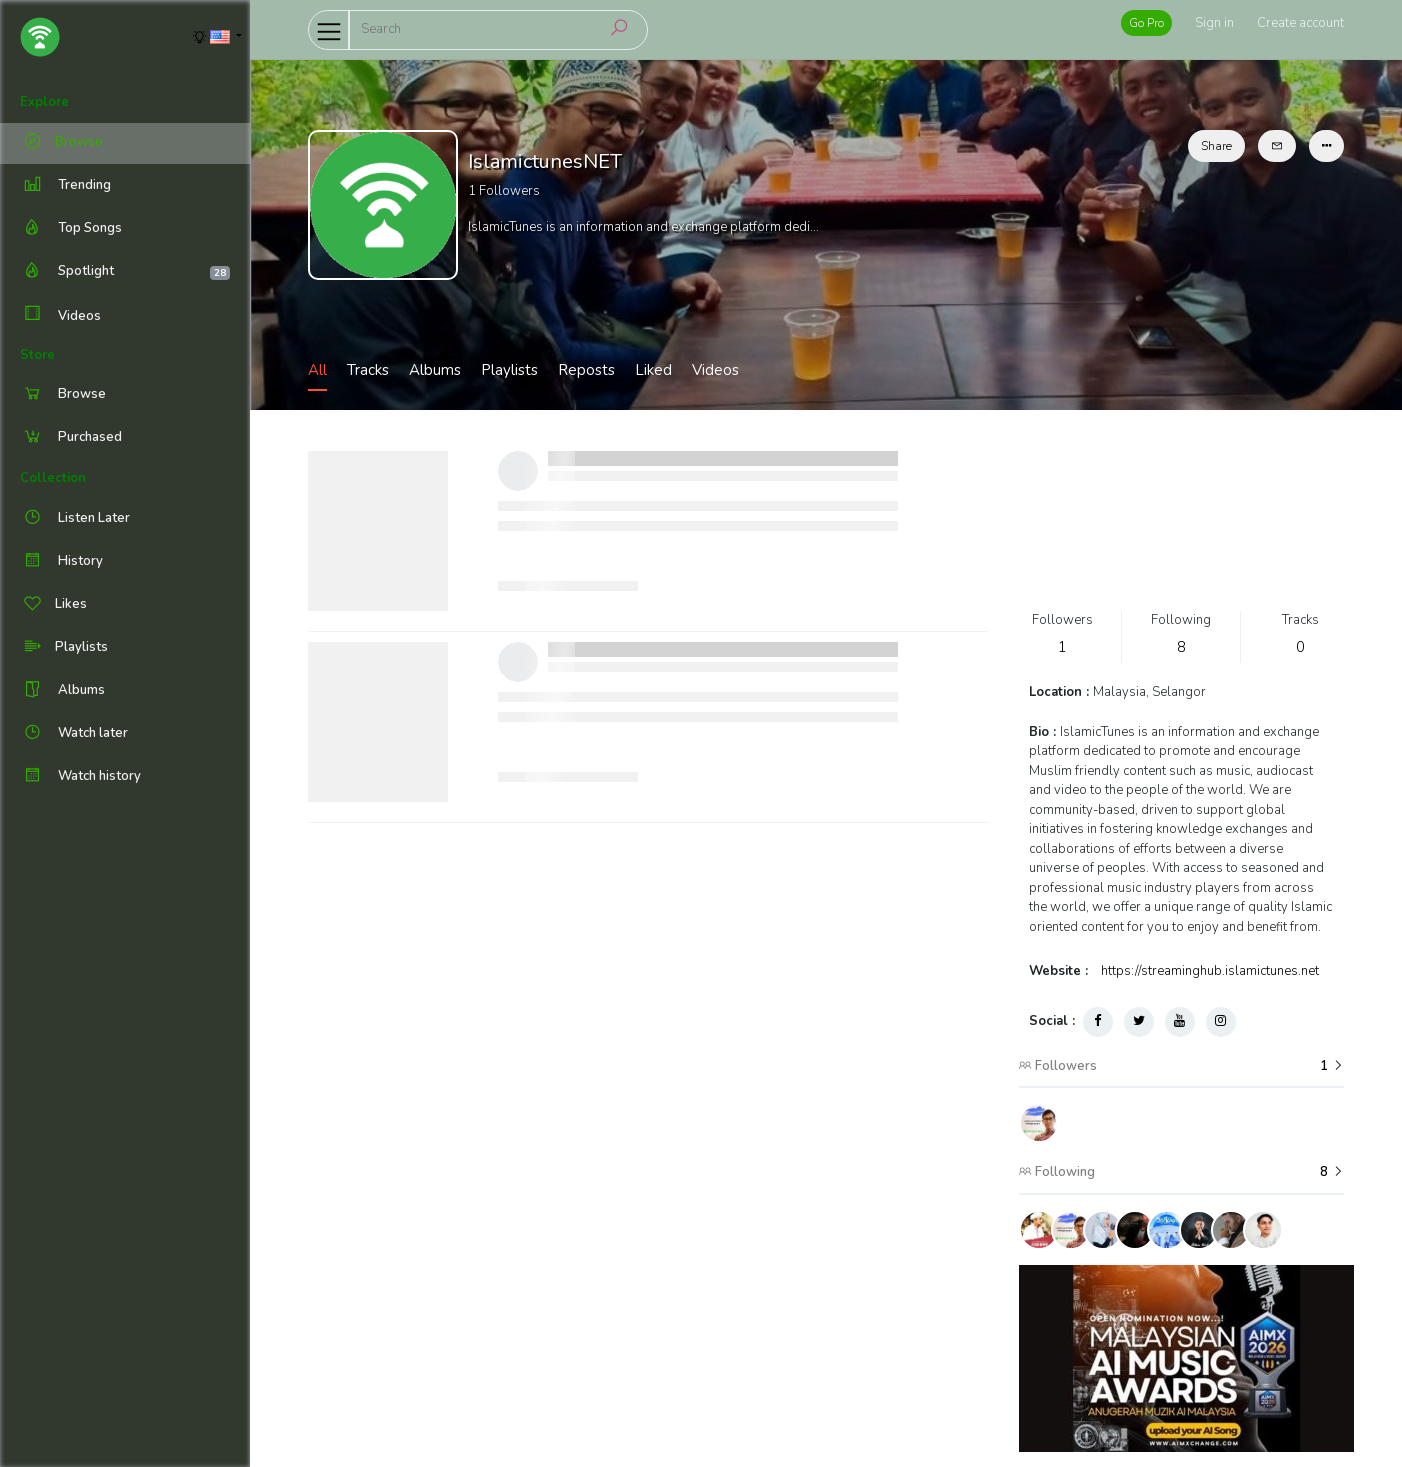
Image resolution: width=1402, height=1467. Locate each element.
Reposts (586, 370)
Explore (44, 102)
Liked (653, 370)
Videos (60, 315)
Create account (1300, 23)
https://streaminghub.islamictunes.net (1210, 971)
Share (1216, 146)
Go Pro (1146, 23)
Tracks (368, 370)
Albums (435, 370)
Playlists (509, 370)
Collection (53, 478)
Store (37, 355)
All (317, 370)
